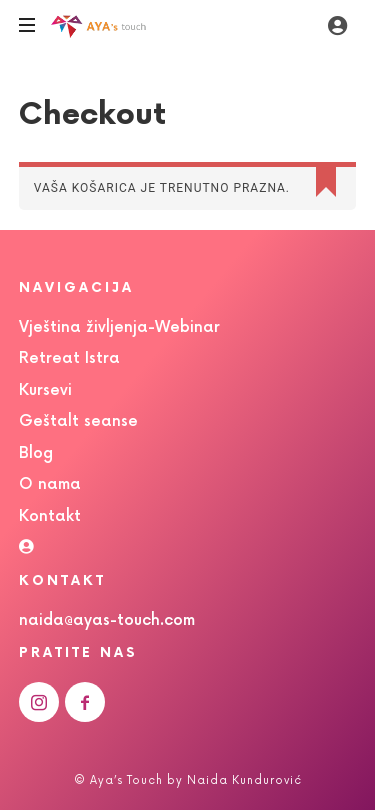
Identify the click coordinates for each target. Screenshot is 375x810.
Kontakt (50, 516)
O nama (50, 484)
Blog (36, 453)
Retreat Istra (69, 358)
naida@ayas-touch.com (107, 620)
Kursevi (45, 390)
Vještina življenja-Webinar (119, 327)
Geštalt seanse (78, 421)
